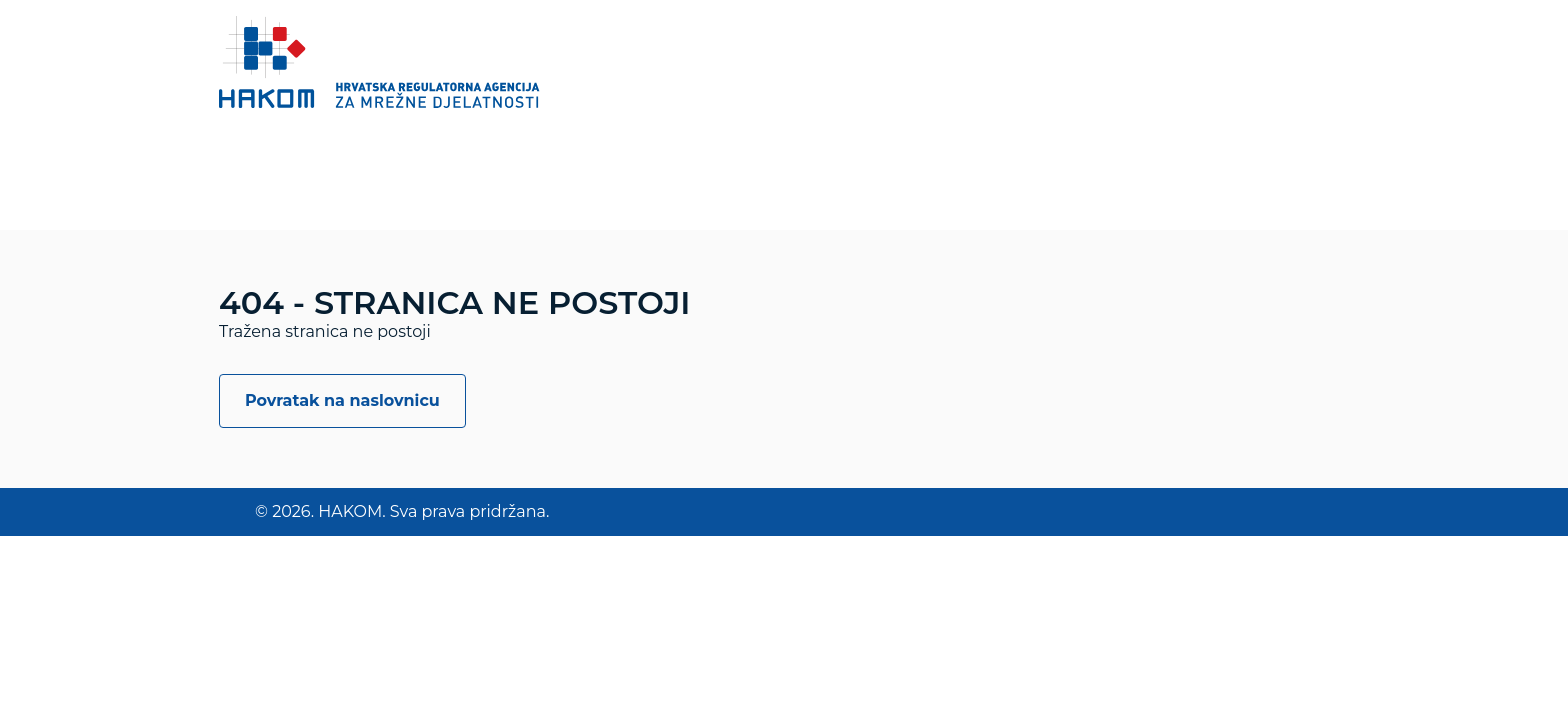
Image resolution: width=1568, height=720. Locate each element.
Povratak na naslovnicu (342, 400)
